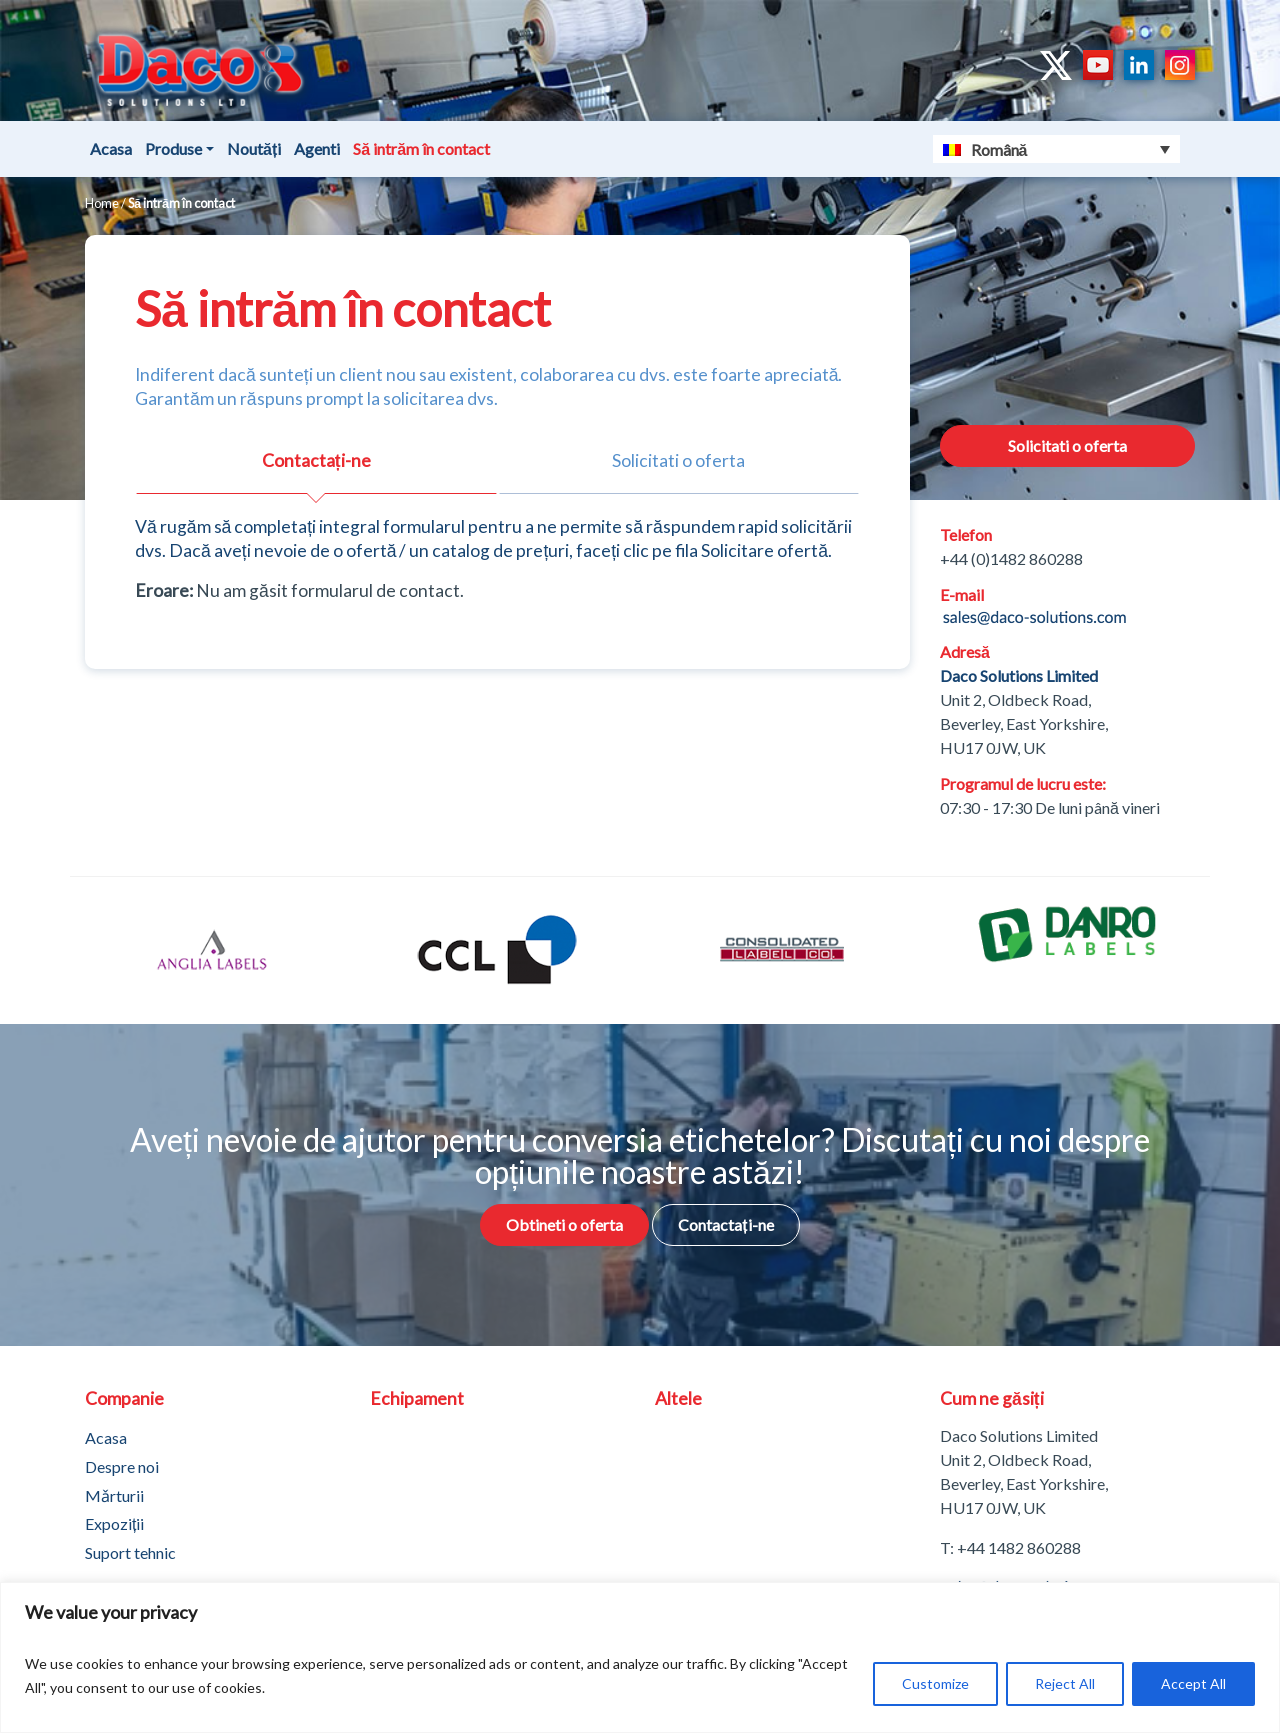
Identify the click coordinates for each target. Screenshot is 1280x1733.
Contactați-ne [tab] (316, 460)
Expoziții (114, 1523)
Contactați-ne (725, 1224)
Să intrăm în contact (421, 148)
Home (102, 203)
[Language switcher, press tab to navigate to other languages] (1057, 149)
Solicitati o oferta (1067, 445)
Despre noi (122, 1466)
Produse (173, 148)
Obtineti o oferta (564, 1224)
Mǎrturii (114, 1495)
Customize (935, 1683)
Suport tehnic (130, 1552)
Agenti (317, 148)
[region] (640, 1657)
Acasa (111, 148)
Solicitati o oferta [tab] (678, 460)
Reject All (1065, 1683)
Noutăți (254, 148)
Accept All (1193, 1683)
